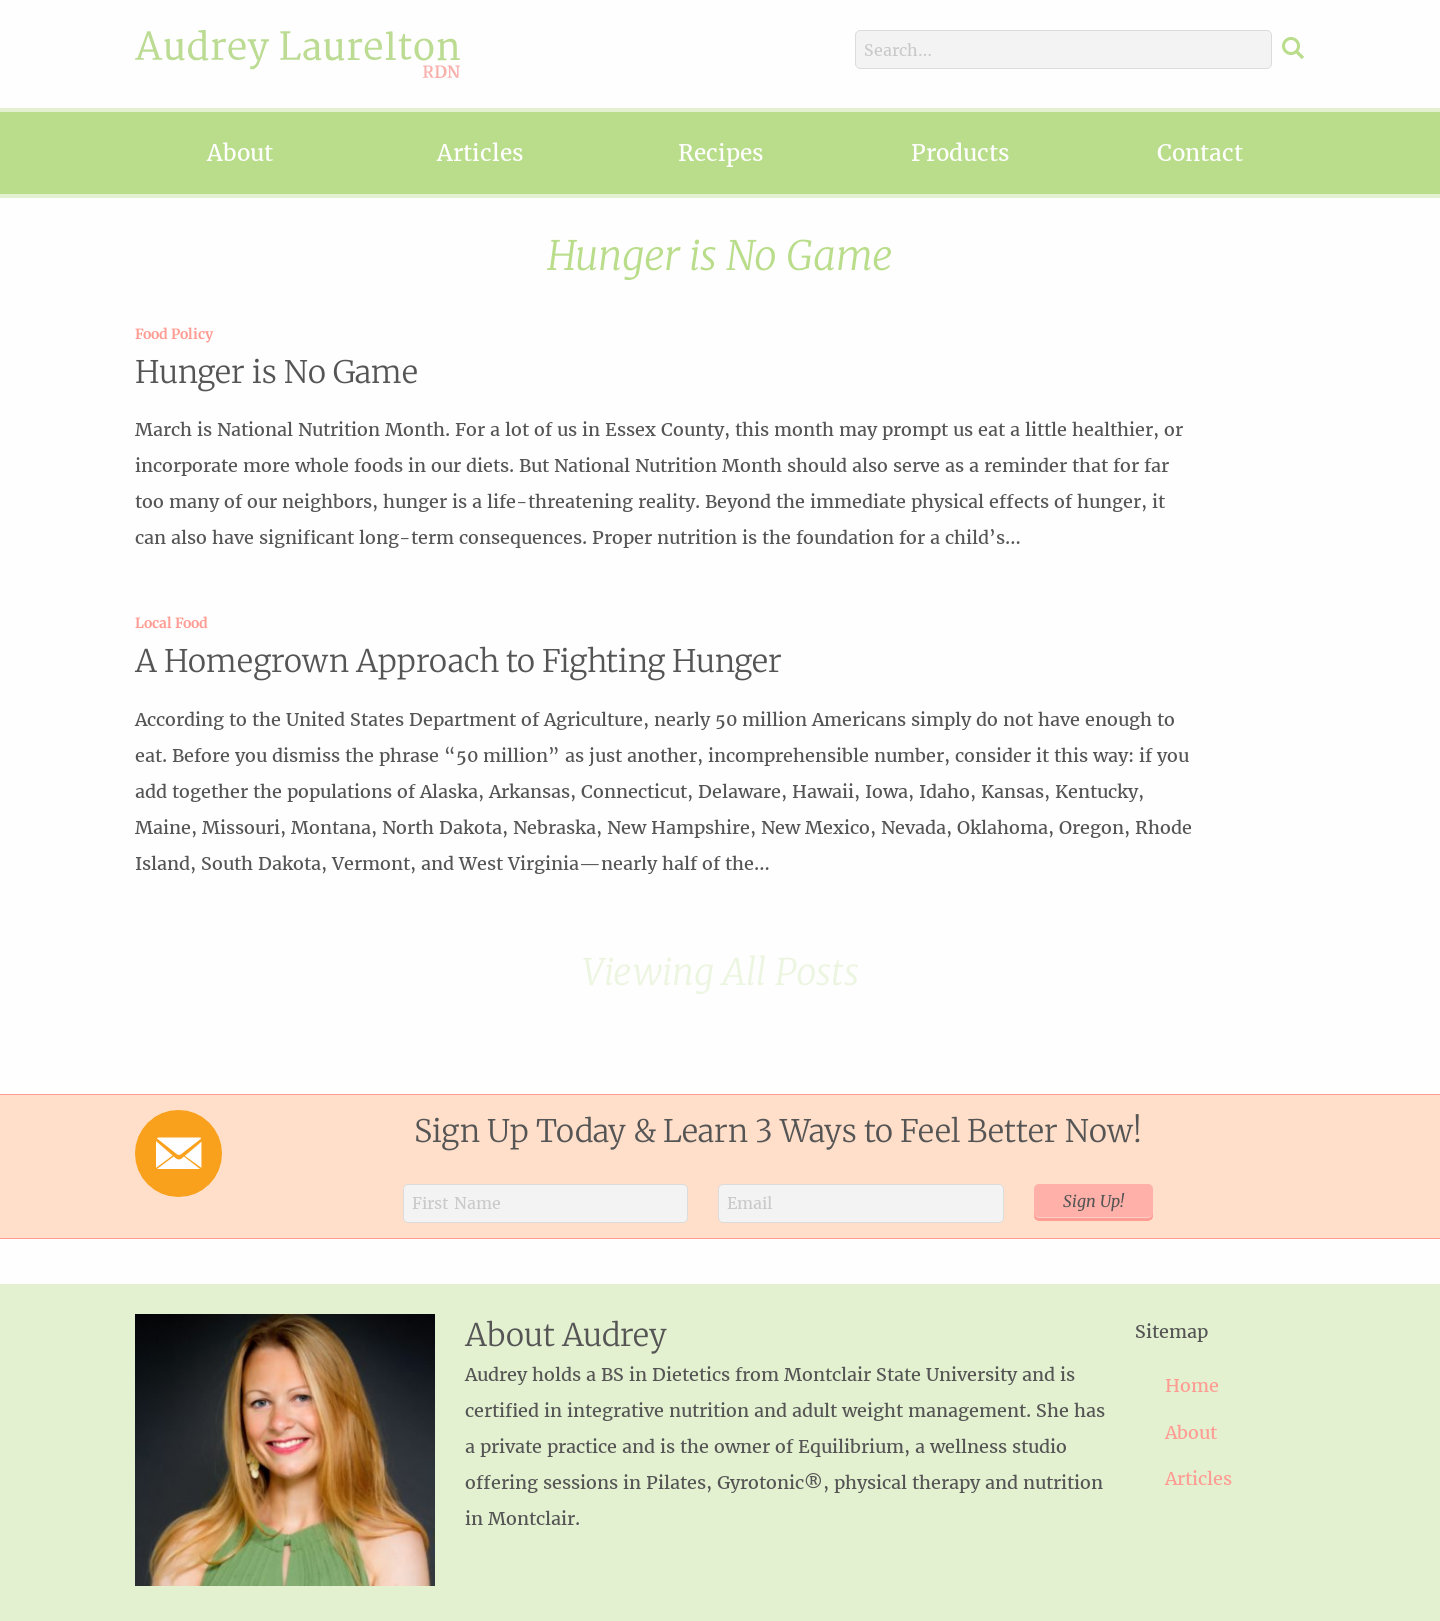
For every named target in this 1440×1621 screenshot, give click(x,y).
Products (960, 153)
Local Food (171, 623)
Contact (1200, 153)
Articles (480, 153)
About (240, 153)
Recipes (720, 153)
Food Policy (174, 334)
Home (1192, 1385)
